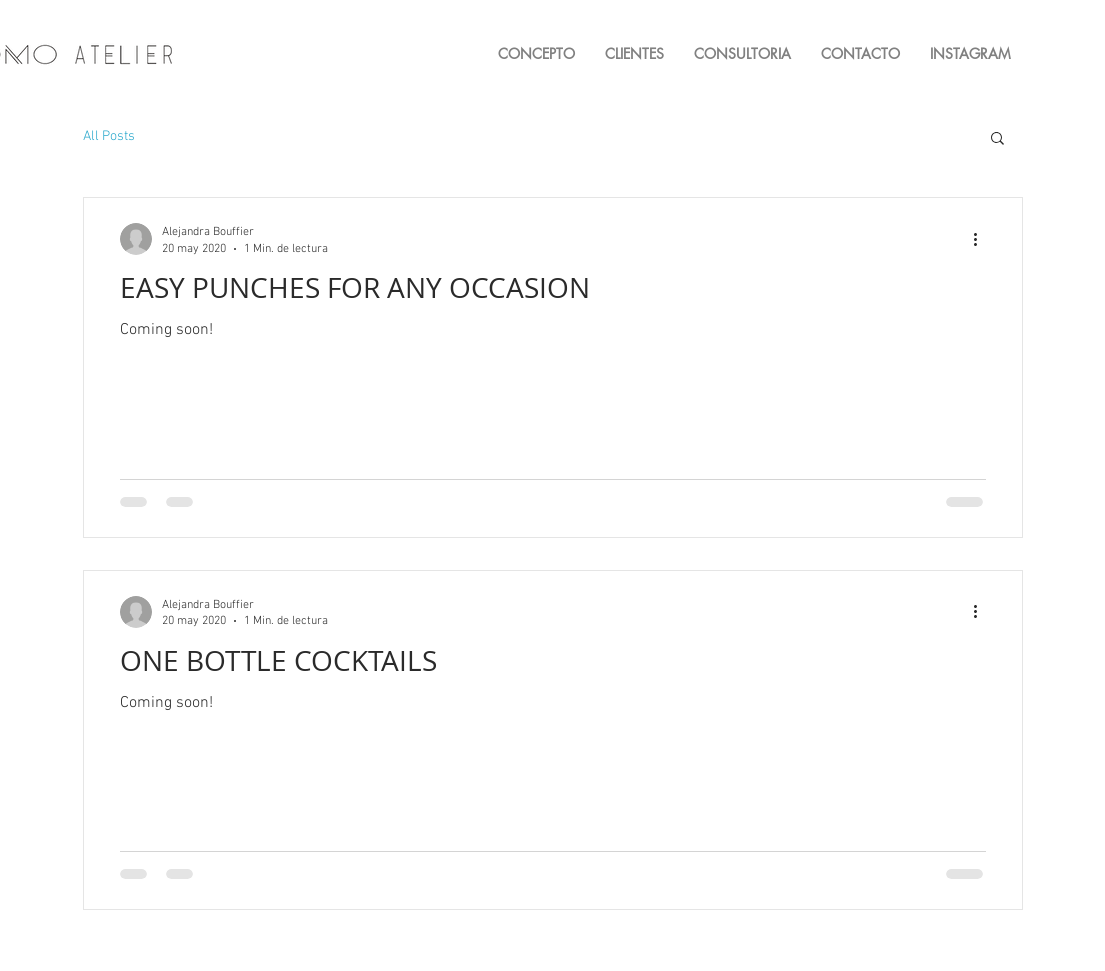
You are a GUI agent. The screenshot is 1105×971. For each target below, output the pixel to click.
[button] (997, 139)
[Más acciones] (983, 239)
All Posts (109, 136)
